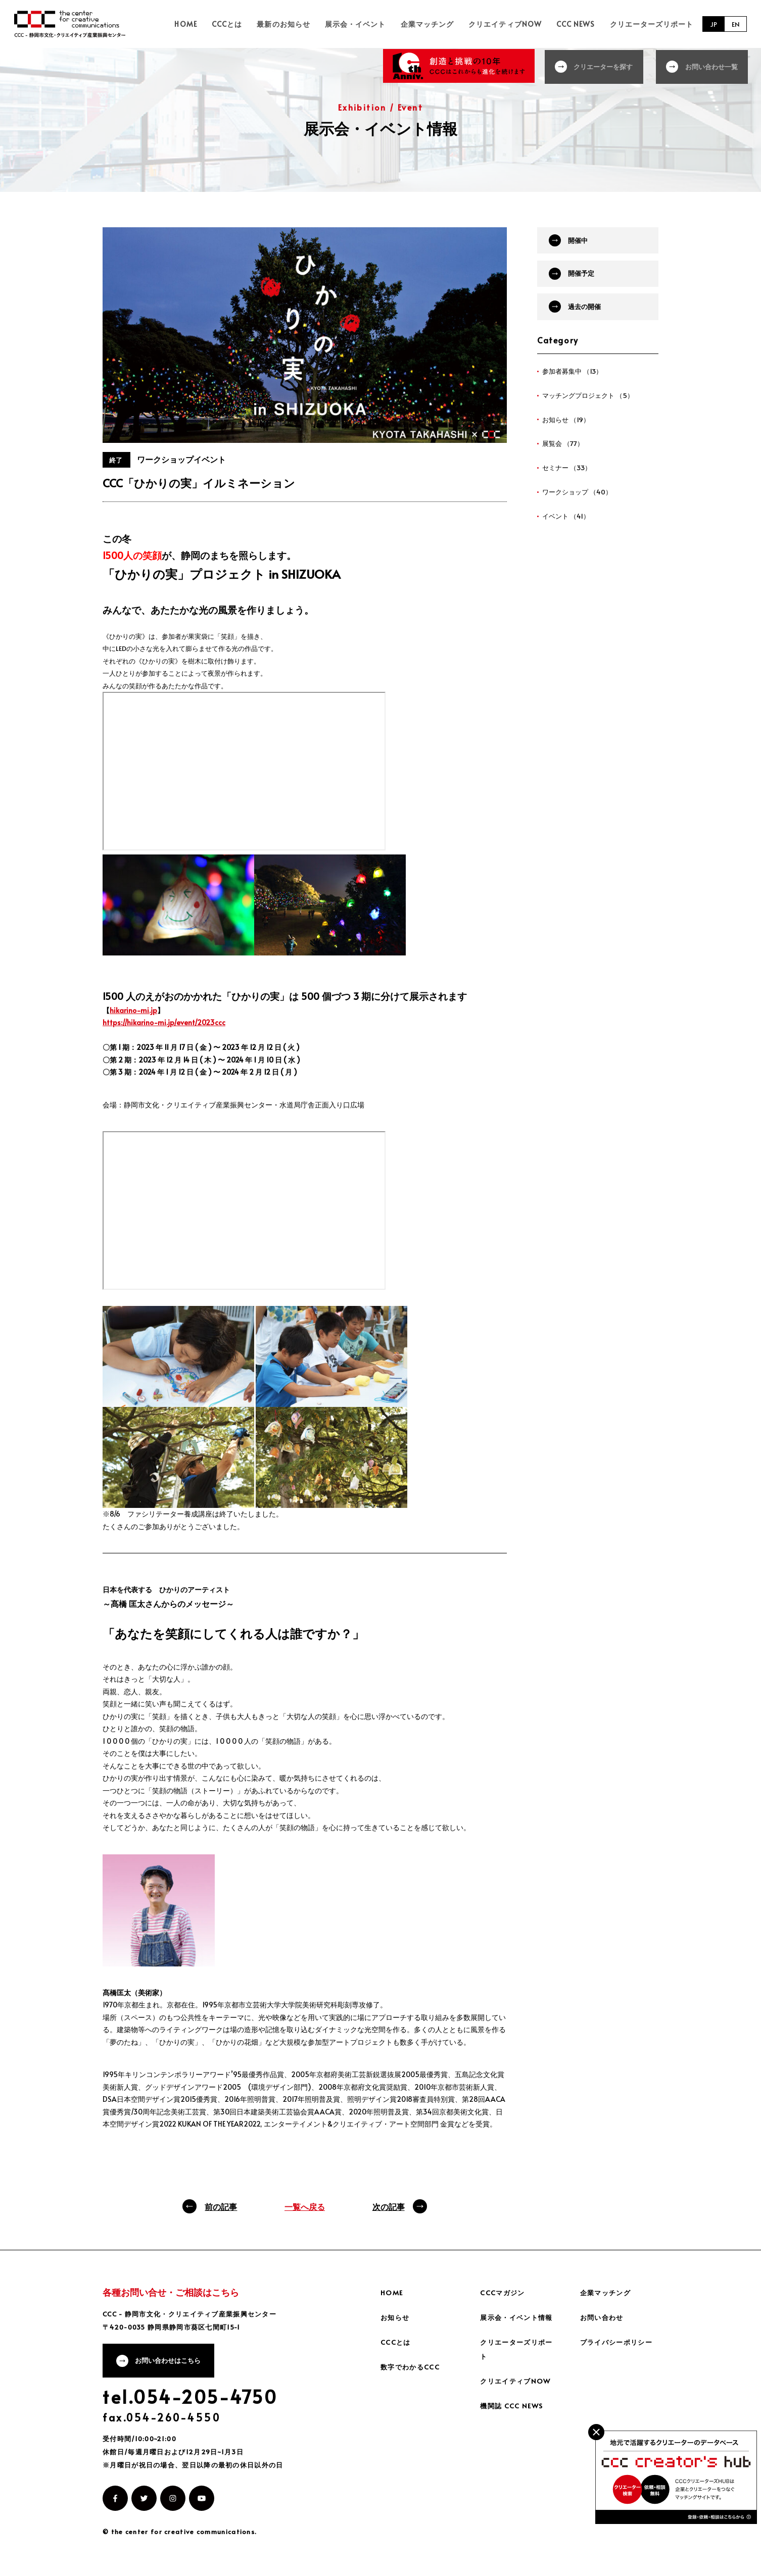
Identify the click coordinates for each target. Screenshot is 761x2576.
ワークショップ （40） (579, 502)
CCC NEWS (580, 24)
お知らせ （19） (567, 427)
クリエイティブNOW (514, 24)
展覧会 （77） (564, 452)
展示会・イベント (372, 24)
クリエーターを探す (600, 65)
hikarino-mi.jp (133, 1010)
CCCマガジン (503, 2292)
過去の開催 (588, 312)
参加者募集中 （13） (574, 378)
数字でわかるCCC (411, 2366)
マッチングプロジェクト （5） (591, 403)
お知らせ (396, 2317)
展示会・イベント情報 (519, 2317)
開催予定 (585, 276)
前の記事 (221, 2206)
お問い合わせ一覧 (711, 65)
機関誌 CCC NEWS (513, 2405)
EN (735, 24)
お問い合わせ (603, 2317)
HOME (215, 24)
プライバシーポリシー (619, 2342)
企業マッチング (439, 24)
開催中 (581, 241)
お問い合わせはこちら (171, 2361)
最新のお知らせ (304, 24)
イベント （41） (567, 526)
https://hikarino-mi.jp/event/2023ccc (164, 1022)
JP (712, 24)
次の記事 (388, 2206)
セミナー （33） (568, 477)
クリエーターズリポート (652, 24)
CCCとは (252, 24)
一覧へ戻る (304, 2206)
